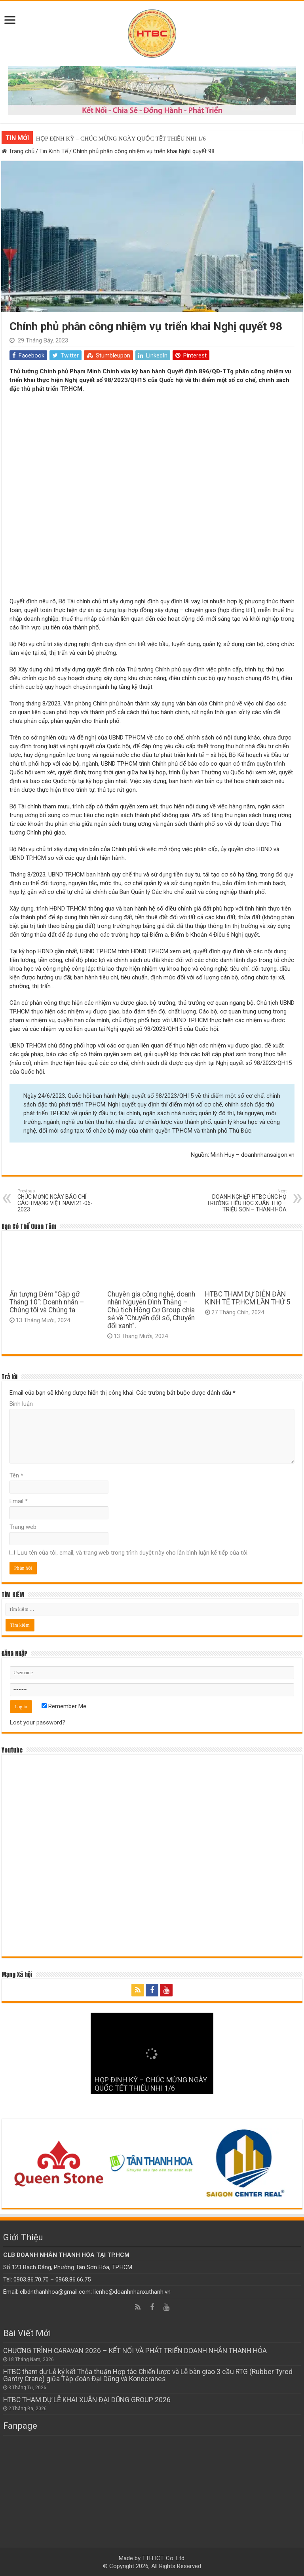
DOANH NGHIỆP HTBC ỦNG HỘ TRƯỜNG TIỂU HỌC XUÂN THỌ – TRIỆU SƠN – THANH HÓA (246, 1200)
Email (19, 1501)
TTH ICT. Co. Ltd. (164, 2558)
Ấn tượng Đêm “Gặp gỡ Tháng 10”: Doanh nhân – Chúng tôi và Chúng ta (47, 1302)
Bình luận (21, 1403)
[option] (59, 2163)
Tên (16, 1475)
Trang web (23, 1526)
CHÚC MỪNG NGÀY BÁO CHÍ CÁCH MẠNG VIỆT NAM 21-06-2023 (58, 1200)
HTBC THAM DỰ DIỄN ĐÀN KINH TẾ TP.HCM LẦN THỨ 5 (247, 1298)
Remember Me (64, 1706)
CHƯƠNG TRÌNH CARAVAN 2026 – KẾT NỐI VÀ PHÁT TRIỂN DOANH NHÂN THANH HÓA (135, 2351)
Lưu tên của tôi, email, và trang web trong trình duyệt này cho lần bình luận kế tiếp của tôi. (133, 1552)
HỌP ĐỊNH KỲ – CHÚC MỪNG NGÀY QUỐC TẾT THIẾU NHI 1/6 (121, 138)
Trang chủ (18, 151)
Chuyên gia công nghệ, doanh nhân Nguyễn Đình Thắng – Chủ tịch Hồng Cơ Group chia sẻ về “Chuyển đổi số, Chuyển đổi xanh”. (151, 1310)
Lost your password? (37, 1722)
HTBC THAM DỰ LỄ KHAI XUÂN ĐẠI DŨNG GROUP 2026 (87, 2400)
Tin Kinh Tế (53, 151)
